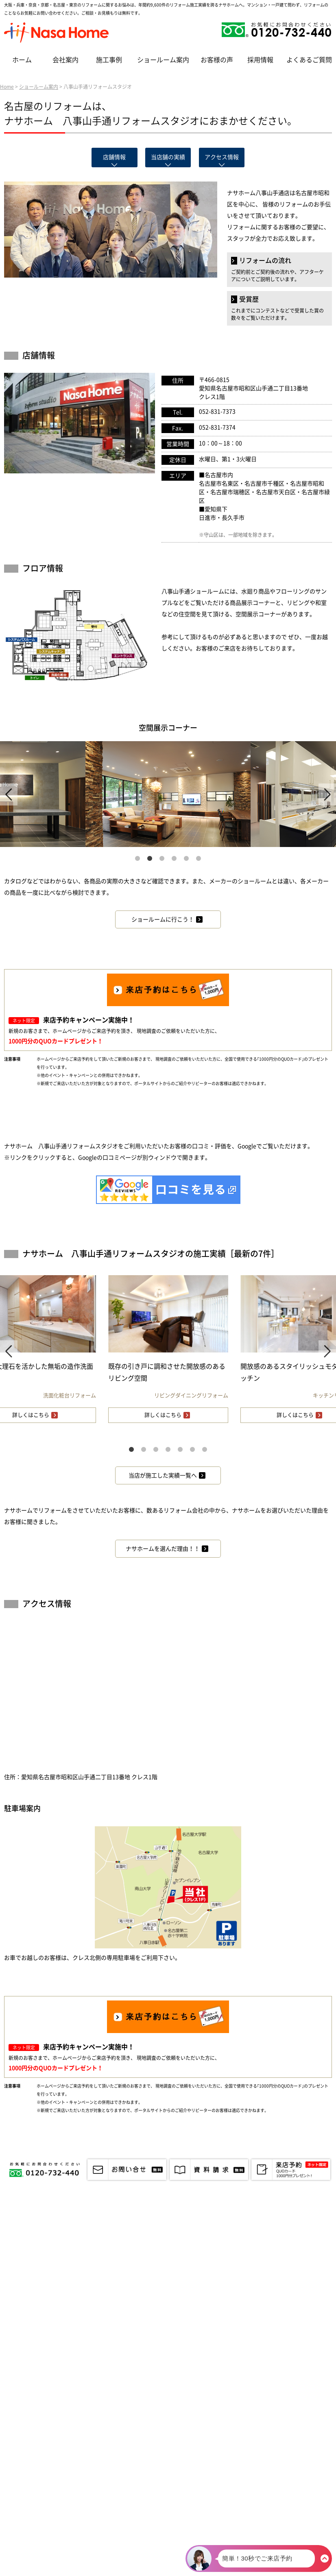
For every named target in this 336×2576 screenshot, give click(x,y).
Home (7, 86)
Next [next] (327, 794)
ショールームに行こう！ (162, 919)
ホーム (22, 60)
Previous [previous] (8, 794)
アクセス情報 (222, 157)
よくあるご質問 (309, 60)
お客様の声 (217, 60)
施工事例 (109, 60)
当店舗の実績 (168, 157)
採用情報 (260, 60)
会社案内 (65, 60)
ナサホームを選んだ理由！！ (163, 1549)
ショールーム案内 (163, 60)
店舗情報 (114, 157)
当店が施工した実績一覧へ (163, 1475)
